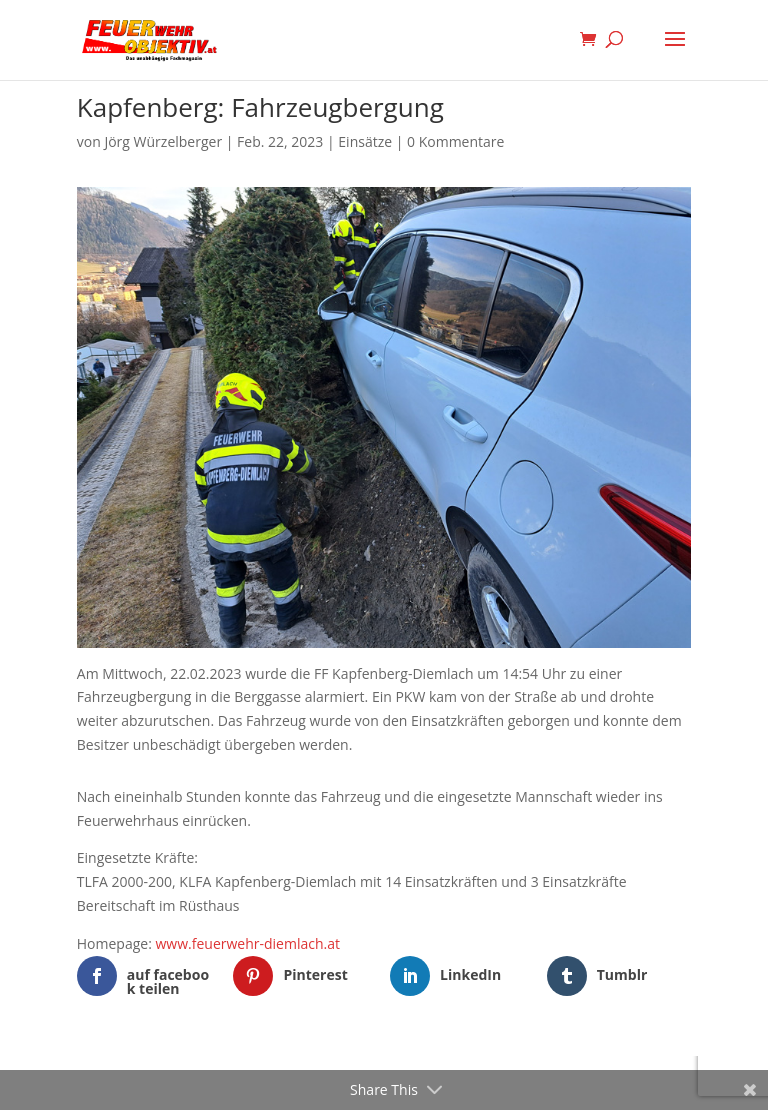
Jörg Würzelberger (163, 141)
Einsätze (365, 141)
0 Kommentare (455, 141)
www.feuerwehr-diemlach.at (248, 943)
